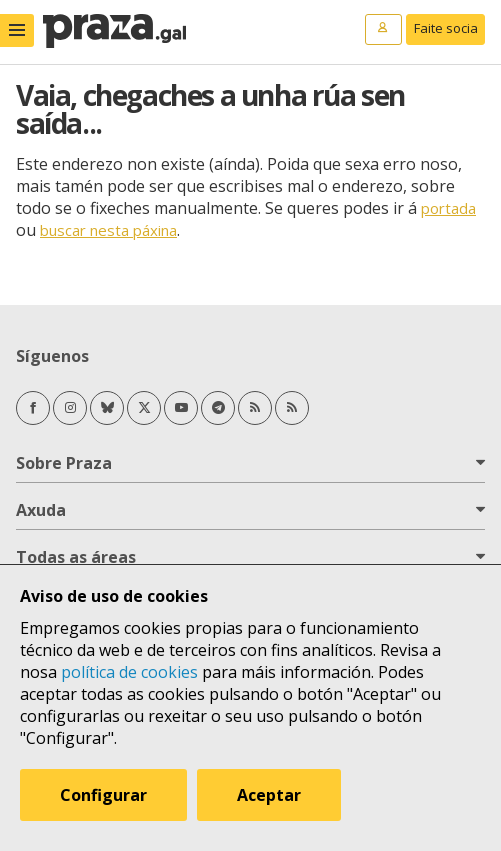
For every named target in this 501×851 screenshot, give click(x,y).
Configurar (103, 795)
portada (448, 208)
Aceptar (269, 795)
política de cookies (129, 672)
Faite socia (446, 28)
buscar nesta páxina (108, 230)
